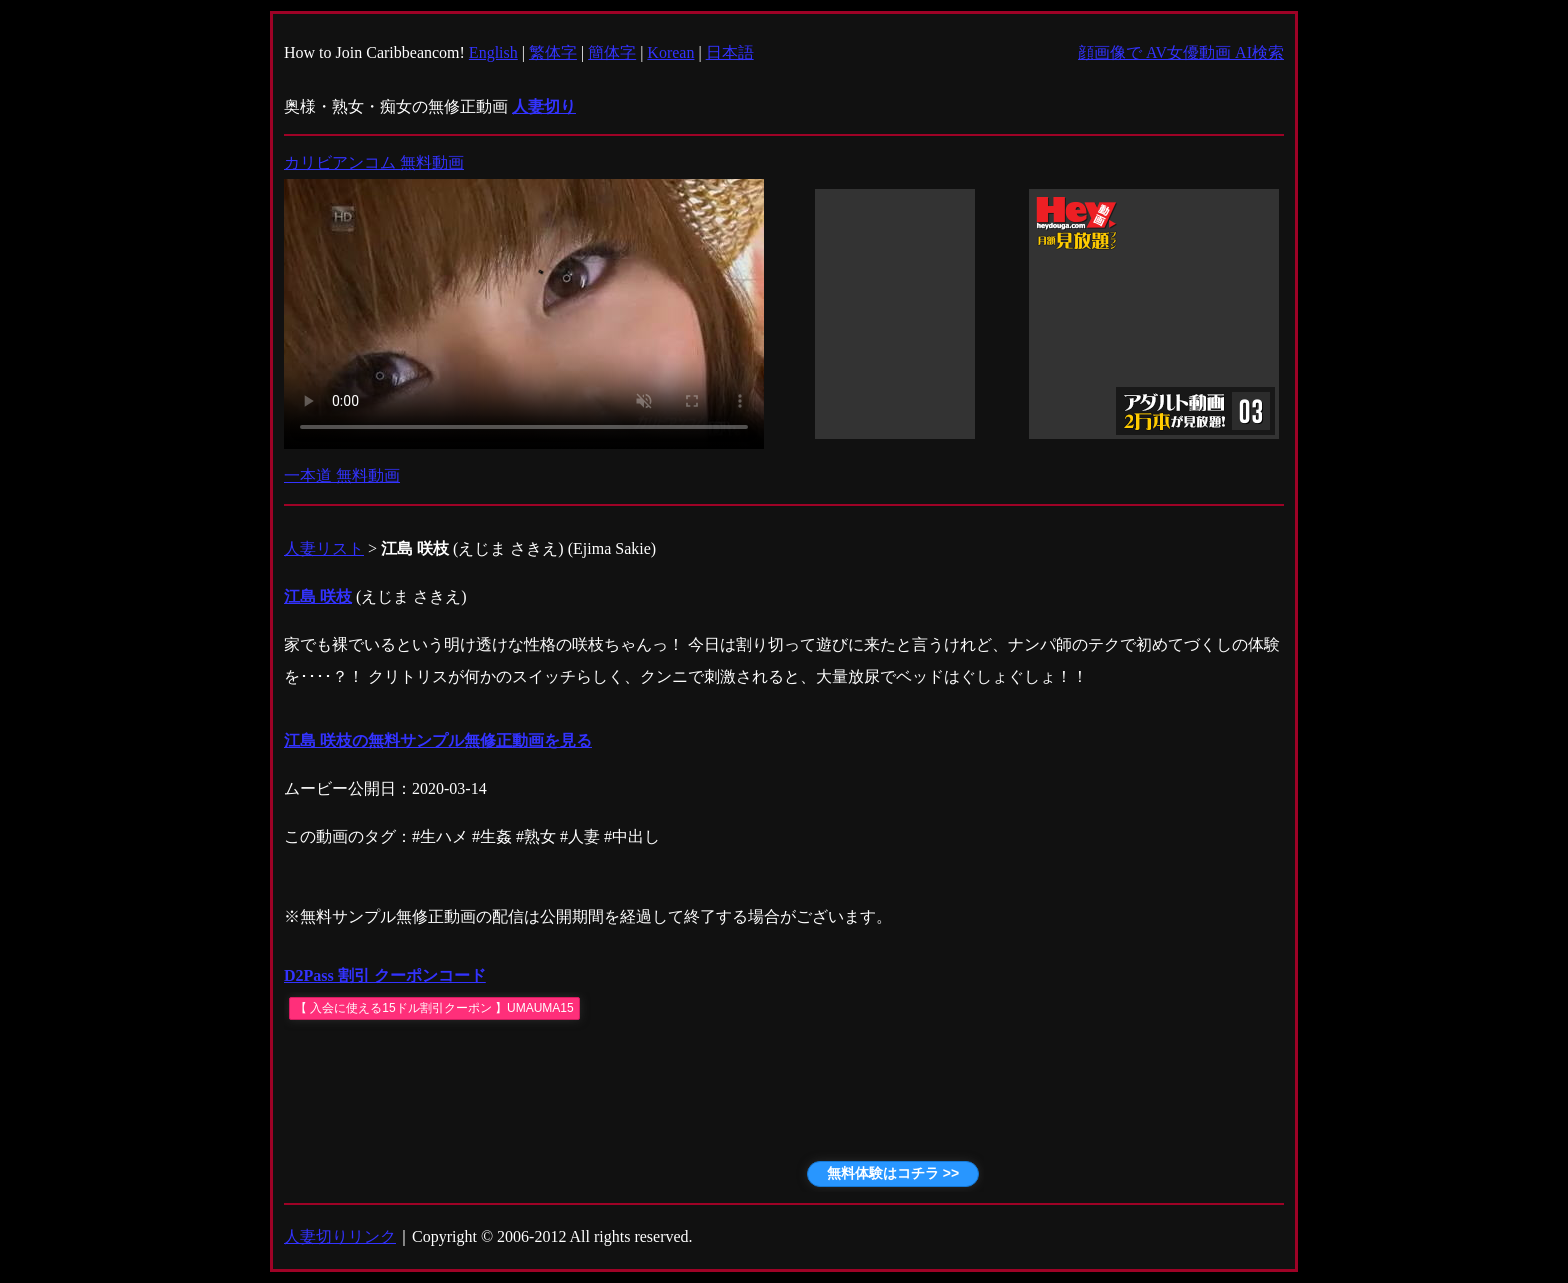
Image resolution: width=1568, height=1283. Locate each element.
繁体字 (553, 52)
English (493, 52)
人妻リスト (324, 548)
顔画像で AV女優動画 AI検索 (1181, 52)
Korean (670, 52)
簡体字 (612, 52)
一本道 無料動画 (342, 475)
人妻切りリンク (340, 1236)
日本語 (730, 52)
